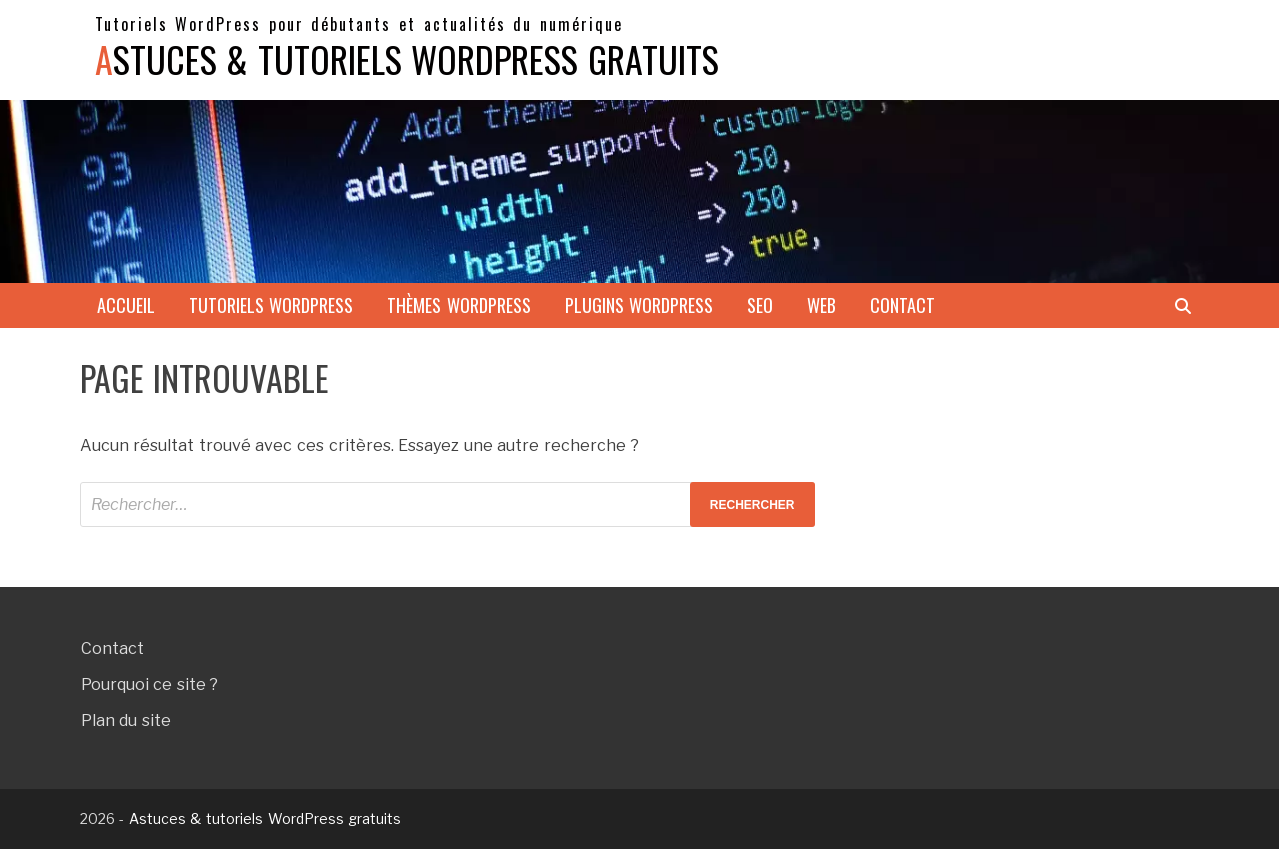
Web (821, 305)
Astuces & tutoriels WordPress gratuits (407, 58)
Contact (902, 305)
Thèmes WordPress (459, 305)
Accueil (126, 305)
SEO (760, 305)
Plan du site (126, 720)
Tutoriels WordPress (271, 305)
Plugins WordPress (639, 305)
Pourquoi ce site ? (150, 684)
